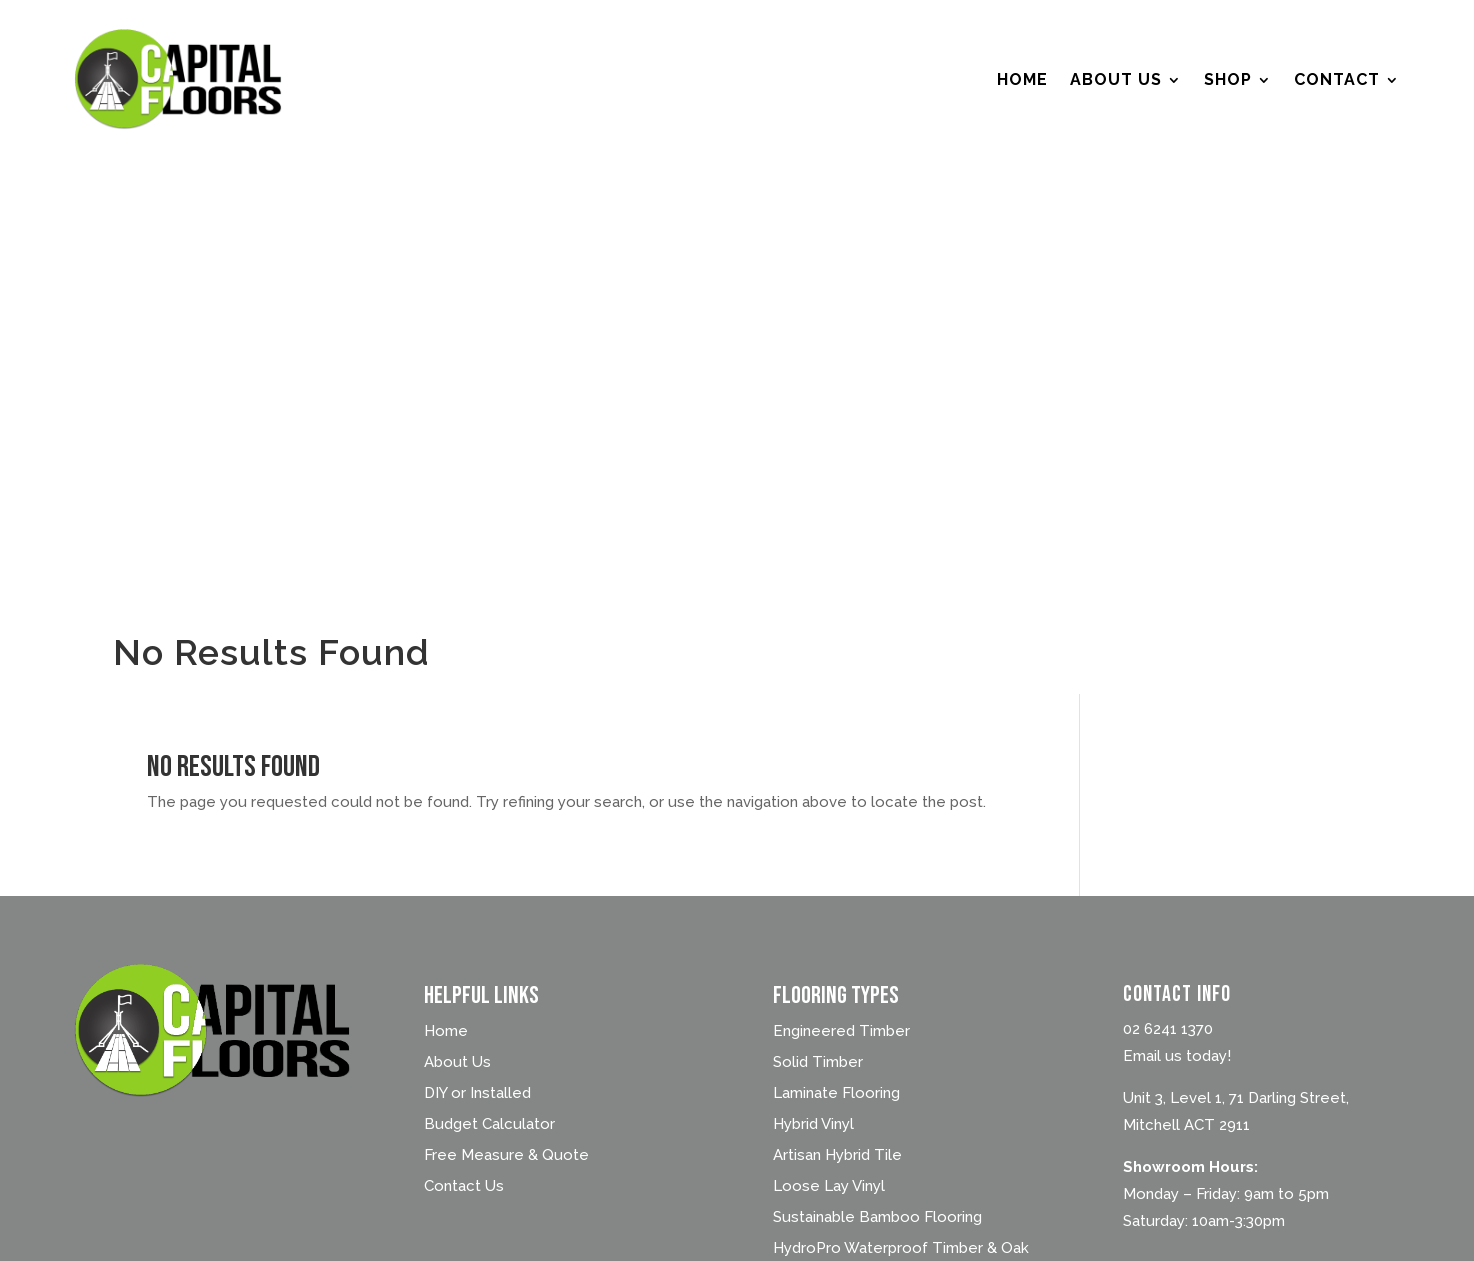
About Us (1116, 79)
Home (1022, 79)
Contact (1337, 79)
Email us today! (1177, 1056)
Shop (1228, 79)
